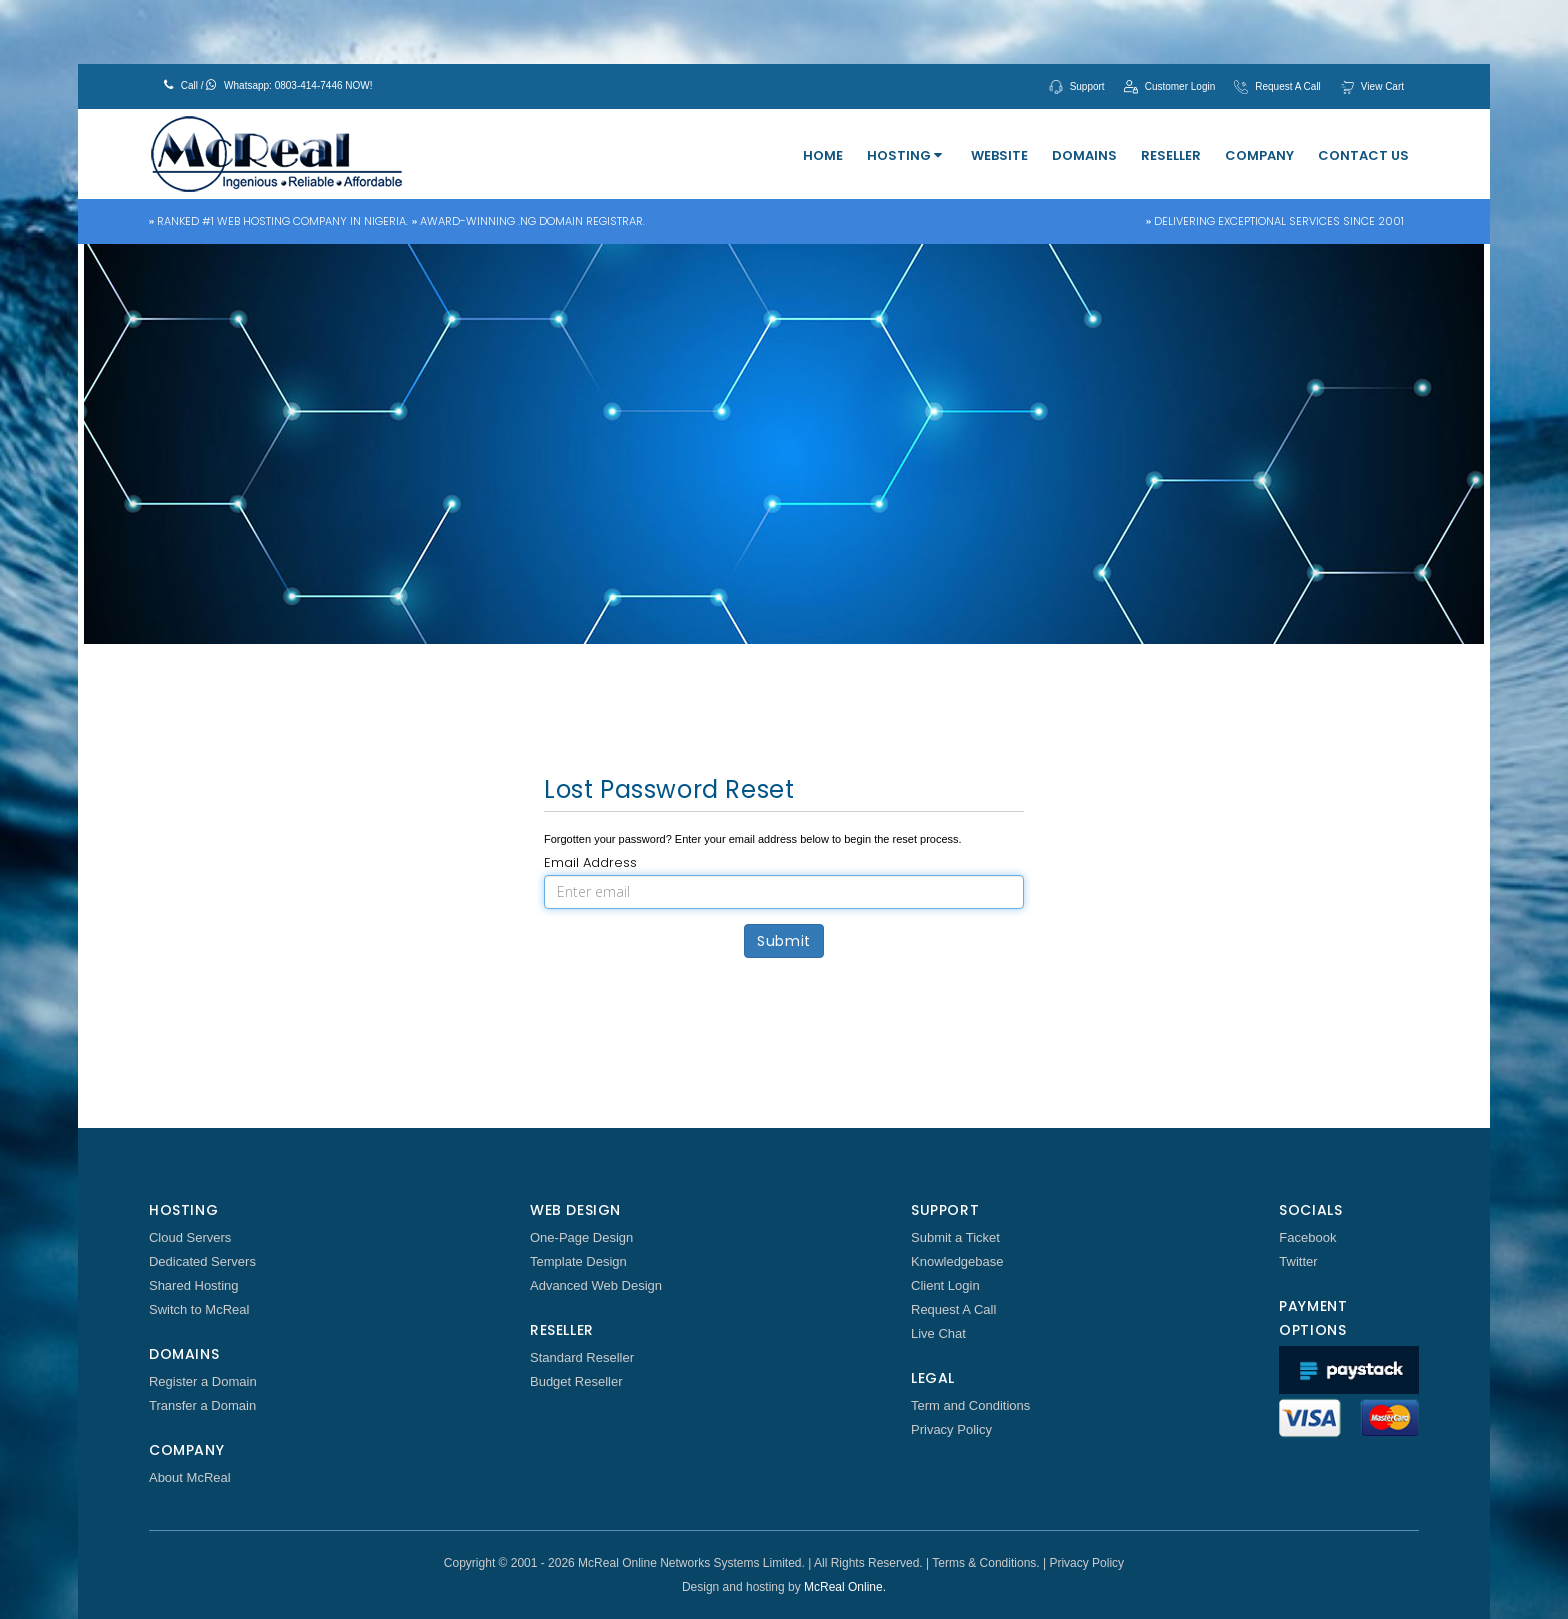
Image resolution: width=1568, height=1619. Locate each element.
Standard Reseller (582, 1357)
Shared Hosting (194, 1285)
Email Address (590, 862)
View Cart (1382, 86)
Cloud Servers (190, 1237)
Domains (1084, 155)
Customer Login (1180, 86)
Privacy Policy (951, 1429)
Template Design (578, 1261)
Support (1087, 86)
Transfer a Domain (202, 1405)
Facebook (1307, 1237)
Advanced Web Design (596, 1285)
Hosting (904, 155)
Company (1259, 155)
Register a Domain (203, 1381)
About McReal (190, 1477)
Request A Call (1288, 86)
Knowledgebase (957, 1261)
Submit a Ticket (955, 1237)
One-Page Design (581, 1237)
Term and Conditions (970, 1405)
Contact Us (1363, 155)
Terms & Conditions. (985, 1563)
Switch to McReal (199, 1309)
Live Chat (938, 1333)
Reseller (1171, 155)
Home (823, 155)
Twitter (1298, 1261)
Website (999, 155)
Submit (784, 941)
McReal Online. (845, 1587)
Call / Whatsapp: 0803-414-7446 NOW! (268, 85)
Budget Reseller (576, 1381)
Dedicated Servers (202, 1261)
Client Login (945, 1285)
